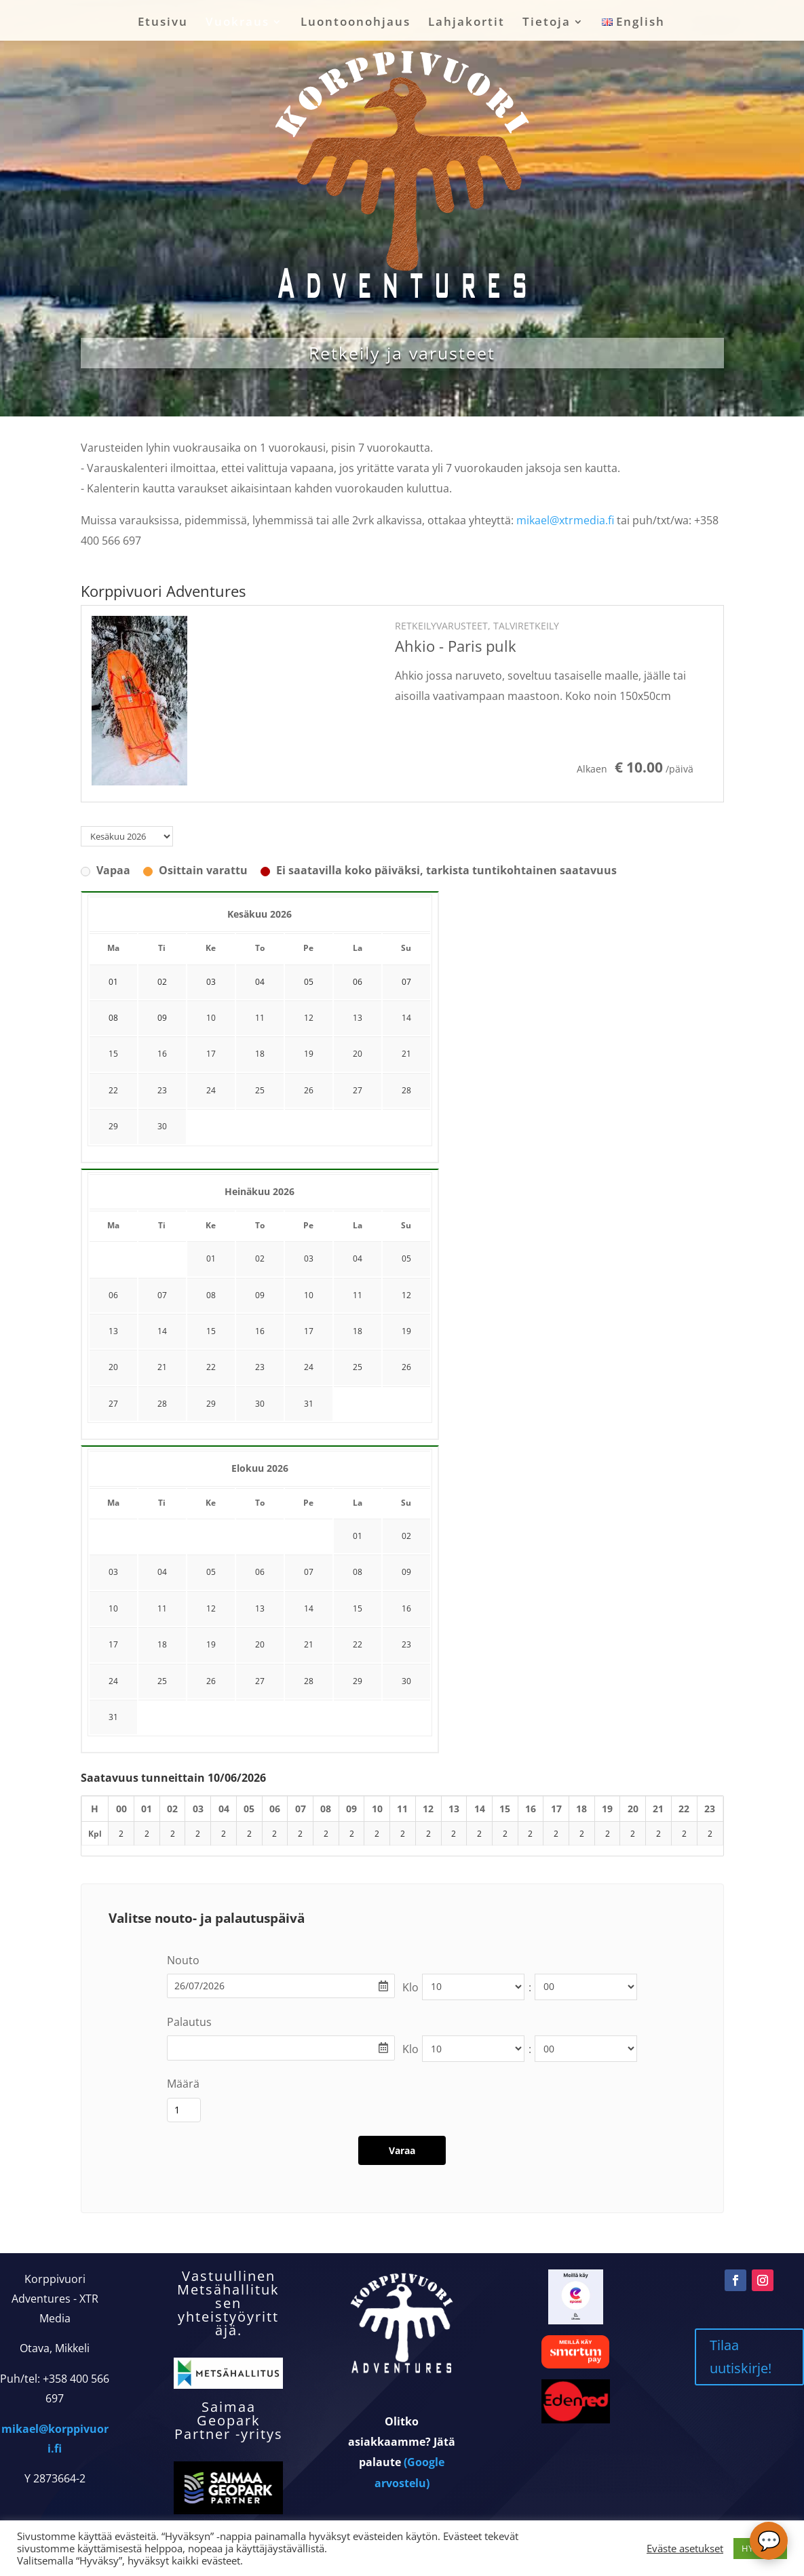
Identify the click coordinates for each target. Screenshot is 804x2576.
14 (406, 1017)
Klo (410, 1987)
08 (211, 1295)
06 (113, 1295)
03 (308, 1258)
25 (260, 1090)
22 (113, 1090)
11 (260, 1017)
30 (162, 1126)
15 (113, 1053)
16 (162, 1053)
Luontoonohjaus (355, 23)
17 (211, 1053)
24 (211, 1090)
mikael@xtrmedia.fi (565, 520)
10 (211, 1017)
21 (406, 1053)
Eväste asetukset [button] (685, 2548)
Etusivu (163, 23)
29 (113, 1126)
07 (162, 1295)
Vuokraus (237, 23)
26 (308, 1090)
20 (357, 1053)
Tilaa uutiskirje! (740, 2392)
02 (260, 1258)
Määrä (183, 2083)
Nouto (183, 1960)
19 (308, 1053)
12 (308, 1017)
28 (406, 1090)
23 (162, 1090)
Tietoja (546, 23)
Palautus (189, 2021)
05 (406, 1258)
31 (308, 1403)
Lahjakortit (466, 23)
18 (260, 1053)
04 (357, 1258)
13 (357, 1017)
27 (357, 1090)
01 (211, 1258)
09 (260, 1295)
